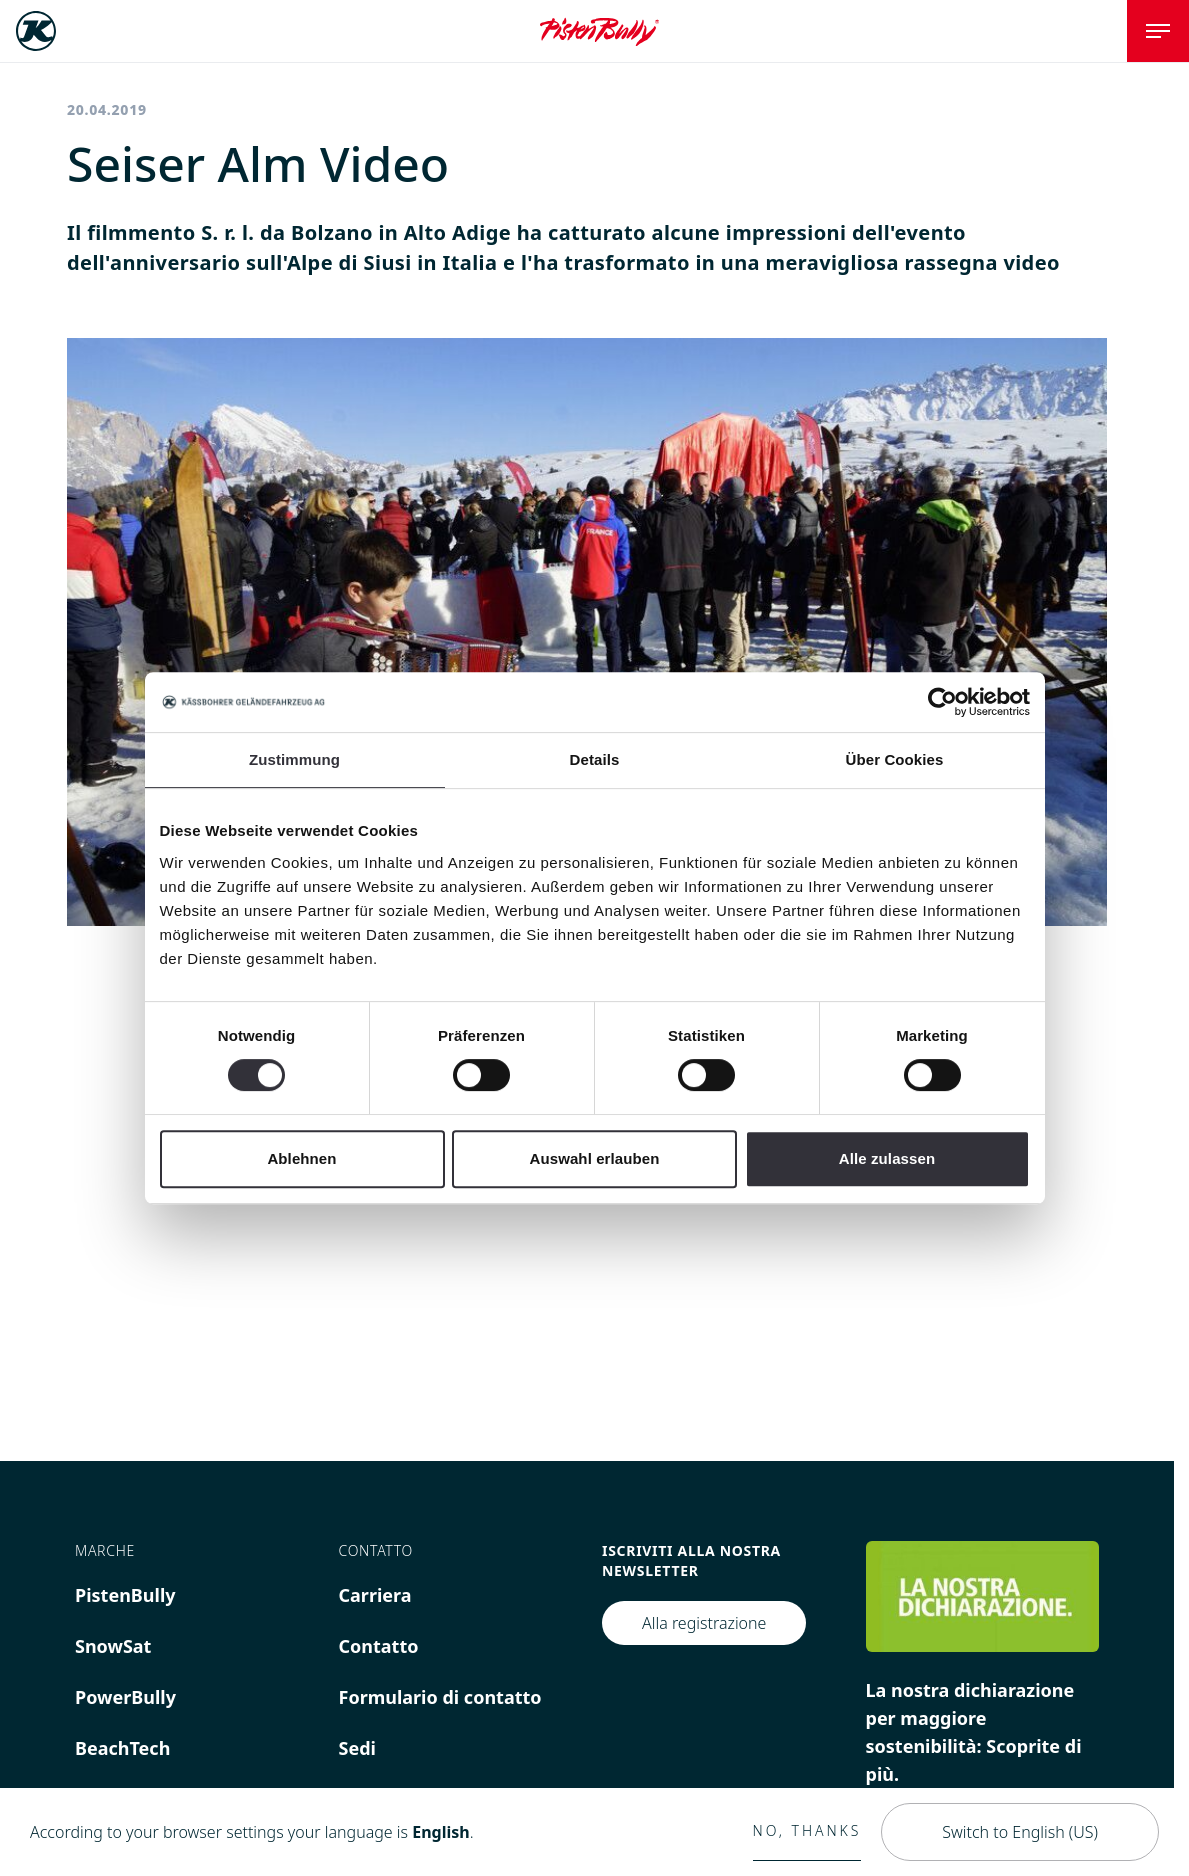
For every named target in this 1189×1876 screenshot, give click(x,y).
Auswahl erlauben (595, 1158)
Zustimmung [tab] (294, 759)
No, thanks (807, 1830)
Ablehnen (301, 1158)
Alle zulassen (887, 1158)
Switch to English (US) (1020, 1832)
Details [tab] (595, 759)
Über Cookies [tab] (895, 759)
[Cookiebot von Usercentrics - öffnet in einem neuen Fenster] (942, 702)
